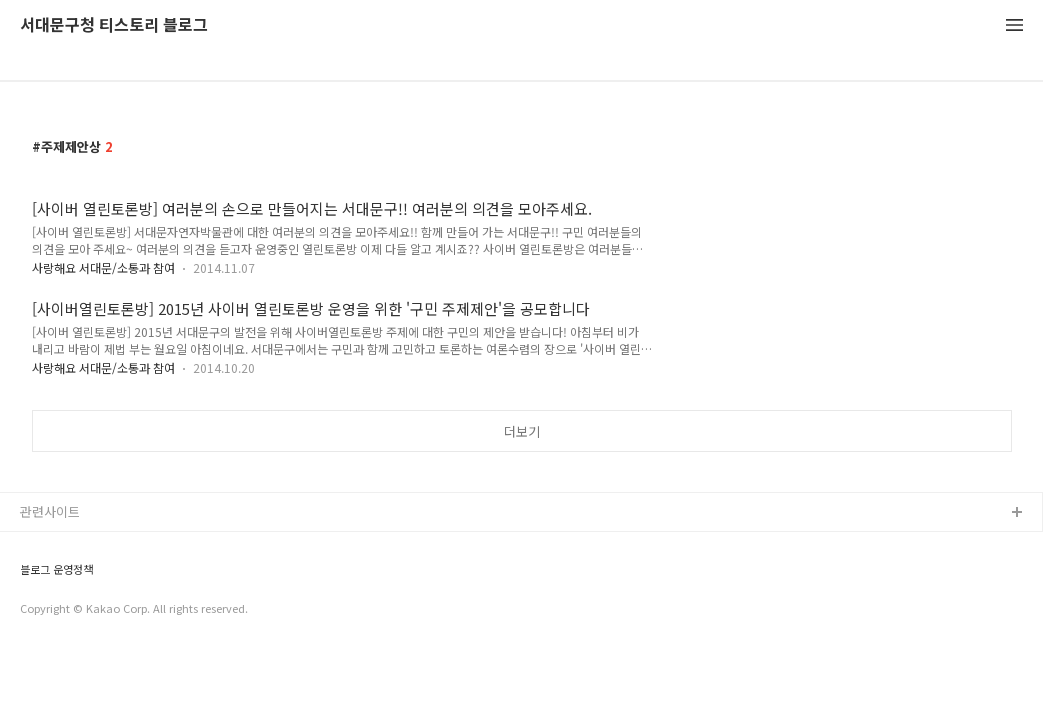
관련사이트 (50, 511)
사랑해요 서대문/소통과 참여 (103, 267)
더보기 (522, 431)
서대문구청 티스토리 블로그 (114, 25)
